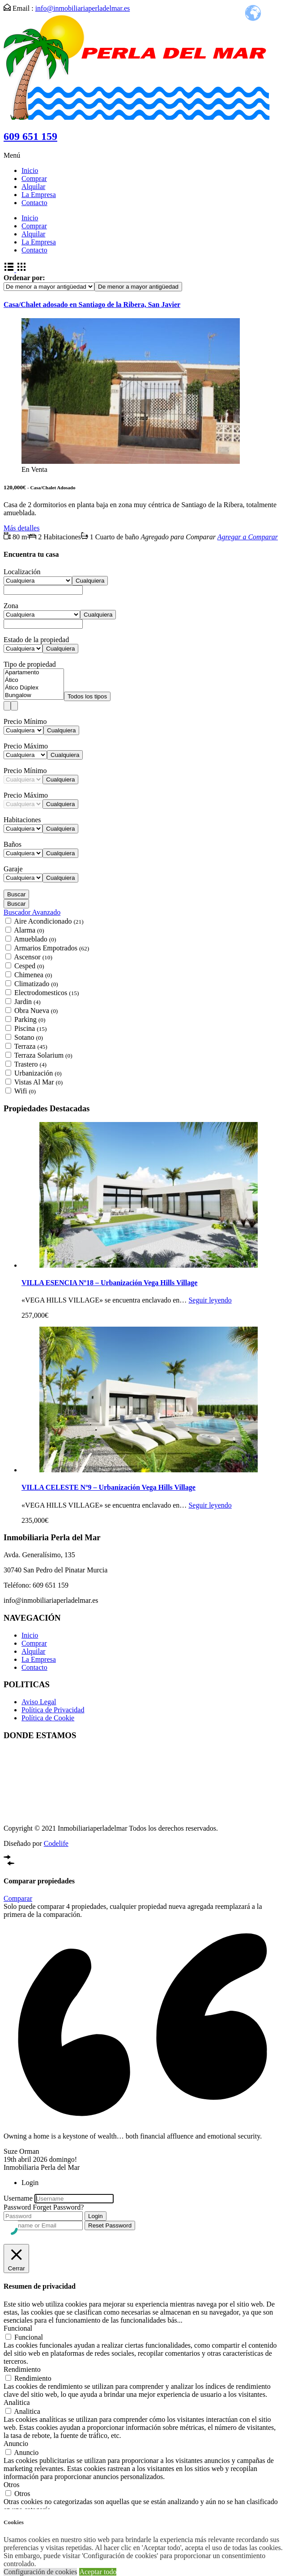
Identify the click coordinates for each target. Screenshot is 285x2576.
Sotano (28, 1037)
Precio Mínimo (25, 721)
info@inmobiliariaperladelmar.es (82, 8)
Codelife (56, 1843)
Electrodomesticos (46, 992)
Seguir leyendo (209, 1300)
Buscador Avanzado (32, 912)
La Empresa (38, 194)
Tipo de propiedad (30, 664)
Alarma (29, 930)
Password (17, 2207)
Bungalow (34, 695)
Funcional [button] (18, 2328)
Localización (22, 572)
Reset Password (110, 2225)
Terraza (30, 1046)
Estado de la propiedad (36, 639)
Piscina (30, 1028)
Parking (29, 1019)
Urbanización (38, 1073)
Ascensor (33, 957)
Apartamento (34, 673)
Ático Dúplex (34, 688)
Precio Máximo (26, 746)
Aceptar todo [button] (97, 2572)
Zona (11, 605)
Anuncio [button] (16, 2443)
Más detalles (21, 528)
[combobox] (138, 286)
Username (18, 2198)
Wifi (25, 1091)
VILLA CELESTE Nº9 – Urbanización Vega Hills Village (108, 1487)
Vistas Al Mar (38, 1082)
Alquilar (33, 186)
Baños (12, 844)
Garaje (13, 869)
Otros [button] (12, 2484)
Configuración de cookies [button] (40, 2572)
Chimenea (33, 975)
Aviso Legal (38, 1702)
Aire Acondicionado (49, 921)
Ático (34, 680)
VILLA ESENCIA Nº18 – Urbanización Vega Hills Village (109, 1282)
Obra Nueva (36, 1010)
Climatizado (36, 984)
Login (95, 2216)
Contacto (34, 202)
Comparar (18, 1898)
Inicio (29, 170)
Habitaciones (22, 820)
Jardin (27, 1001)
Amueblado (35, 939)
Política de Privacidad (52, 1710)
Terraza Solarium (43, 1055)
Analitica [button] (17, 2402)
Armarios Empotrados (51, 948)
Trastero (30, 1064)
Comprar (34, 178)
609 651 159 (30, 136)
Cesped (29, 966)
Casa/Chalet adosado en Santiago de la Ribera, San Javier (92, 304)
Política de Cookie (47, 1718)
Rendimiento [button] (22, 2369)
